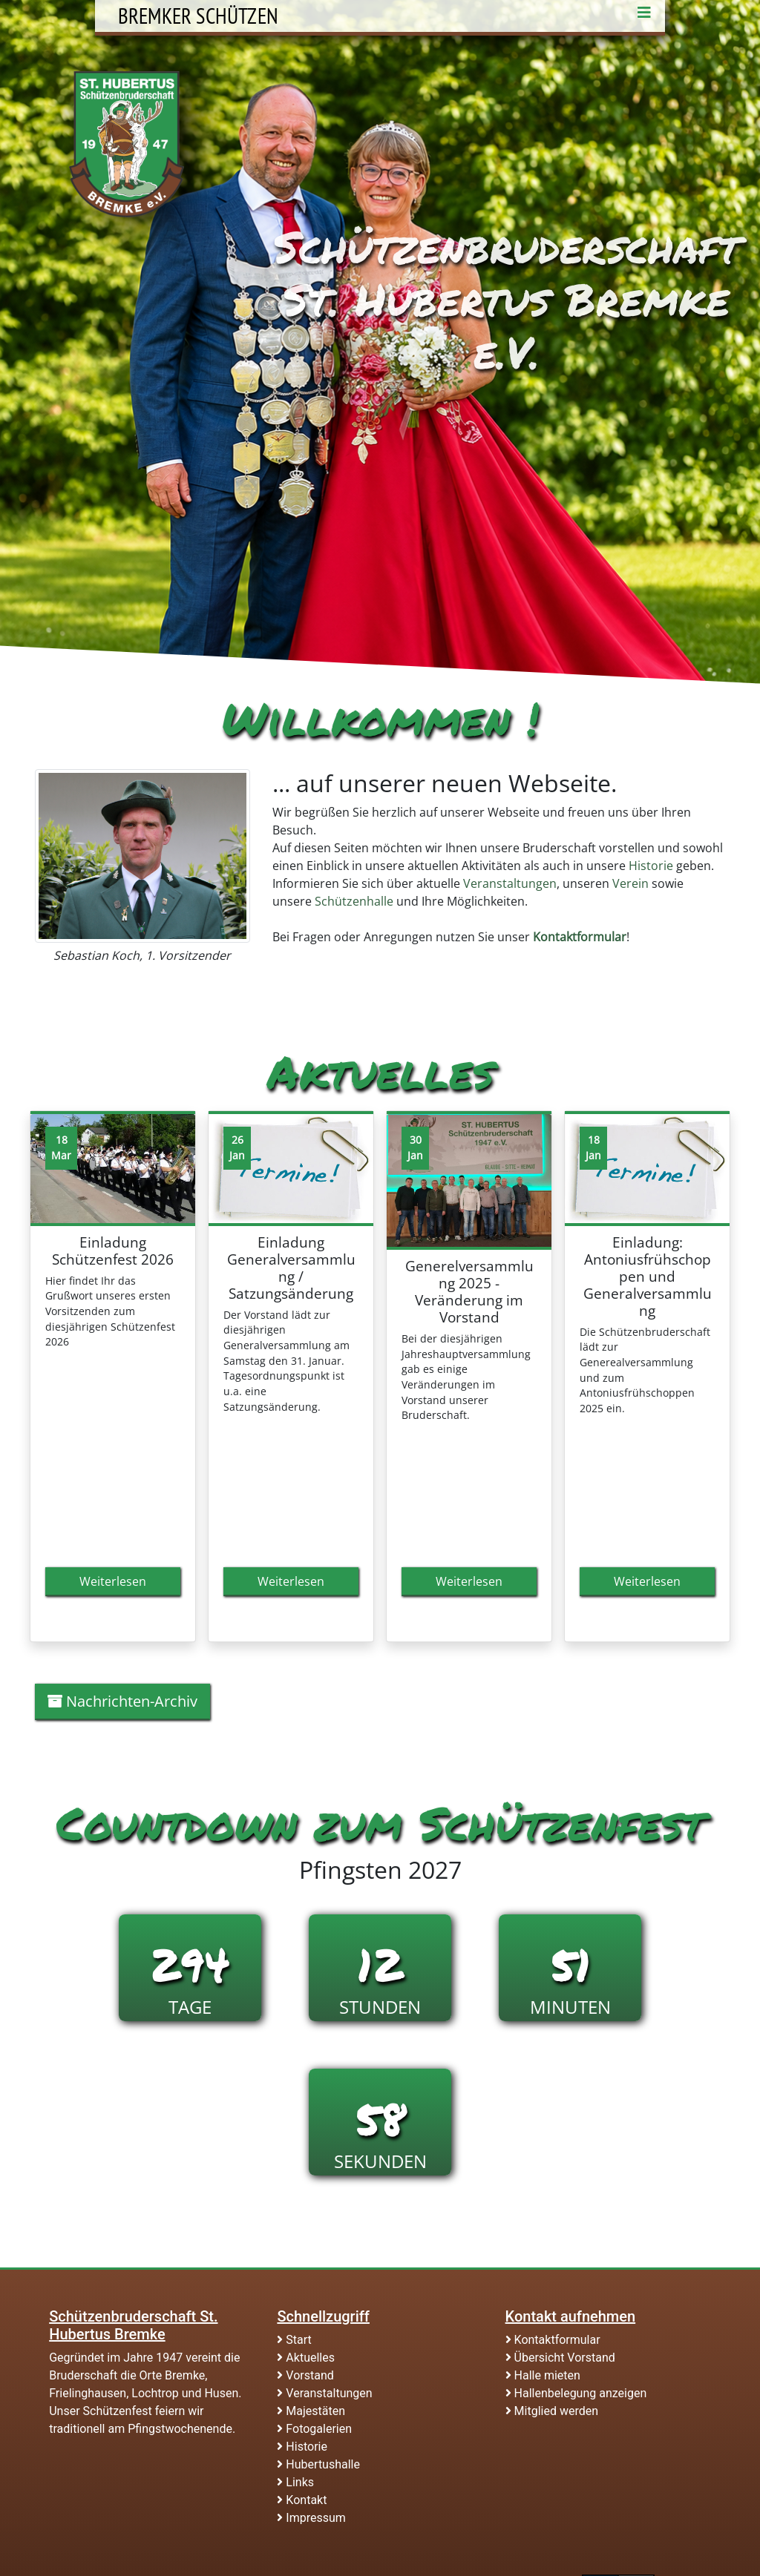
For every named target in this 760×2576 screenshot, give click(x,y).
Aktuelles (306, 2358)
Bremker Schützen (198, 16)
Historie (651, 865)
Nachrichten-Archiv (122, 1701)
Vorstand (305, 2375)
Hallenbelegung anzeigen (576, 2393)
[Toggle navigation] (644, 16)
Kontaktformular (552, 2340)
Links (295, 2482)
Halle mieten (542, 2375)
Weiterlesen (112, 1581)
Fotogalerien (314, 2429)
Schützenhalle (354, 901)
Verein (630, 883)
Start (294, 2340)
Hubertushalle (318, 2464)
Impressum (311, 2518)
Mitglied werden (551, 2411)
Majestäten (311, 2411)
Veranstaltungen (510, 883)
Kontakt (302, 2500)
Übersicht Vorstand (560, 2358)
